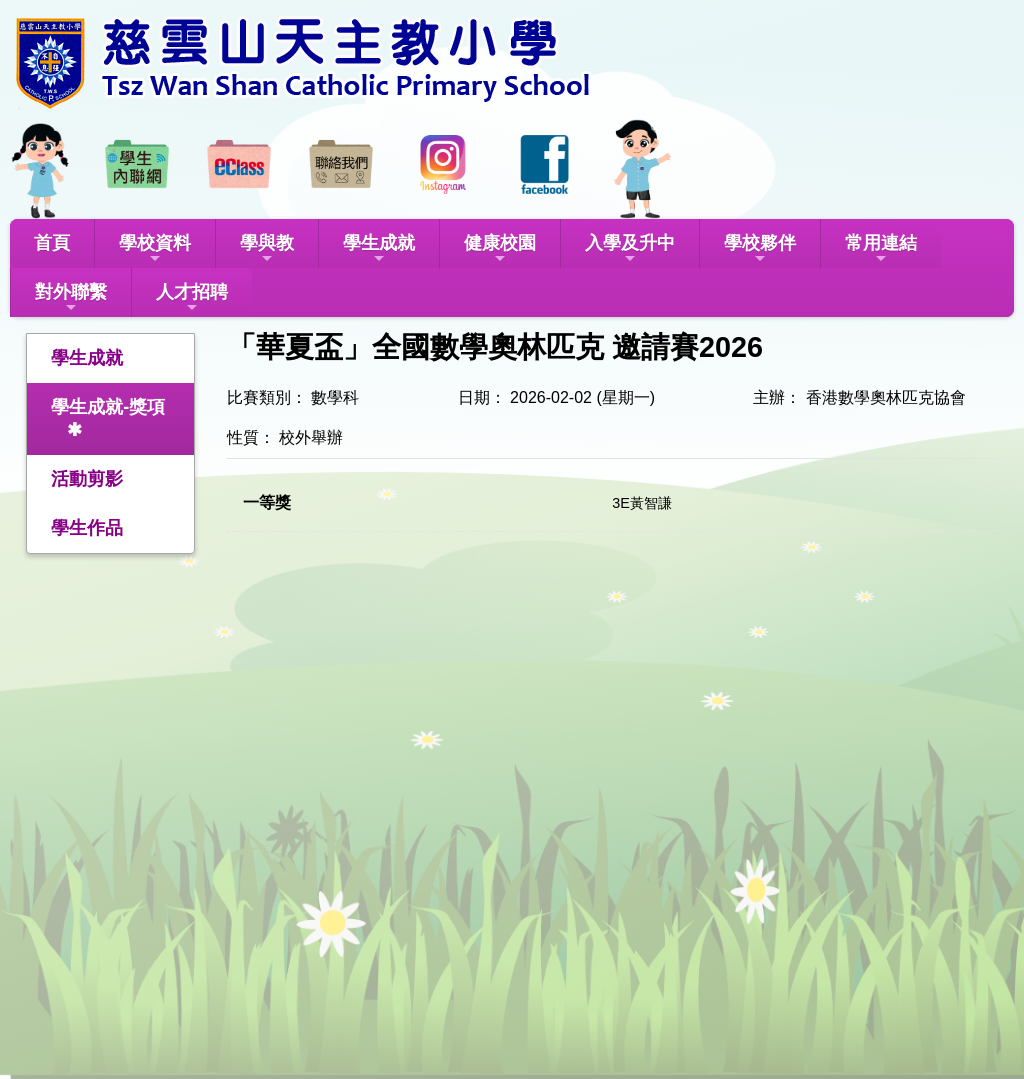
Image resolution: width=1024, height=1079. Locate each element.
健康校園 (500, 249)
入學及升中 (630, 249)
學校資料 (155, 249)
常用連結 (881, 249)
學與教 (267, 249)
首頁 (52, 243)
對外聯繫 (71, 298)
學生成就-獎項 (108, 407)
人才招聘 (192, 298)
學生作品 (87, 528)
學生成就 (379, 249)
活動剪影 (87, 479)
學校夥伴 (760, 249)
